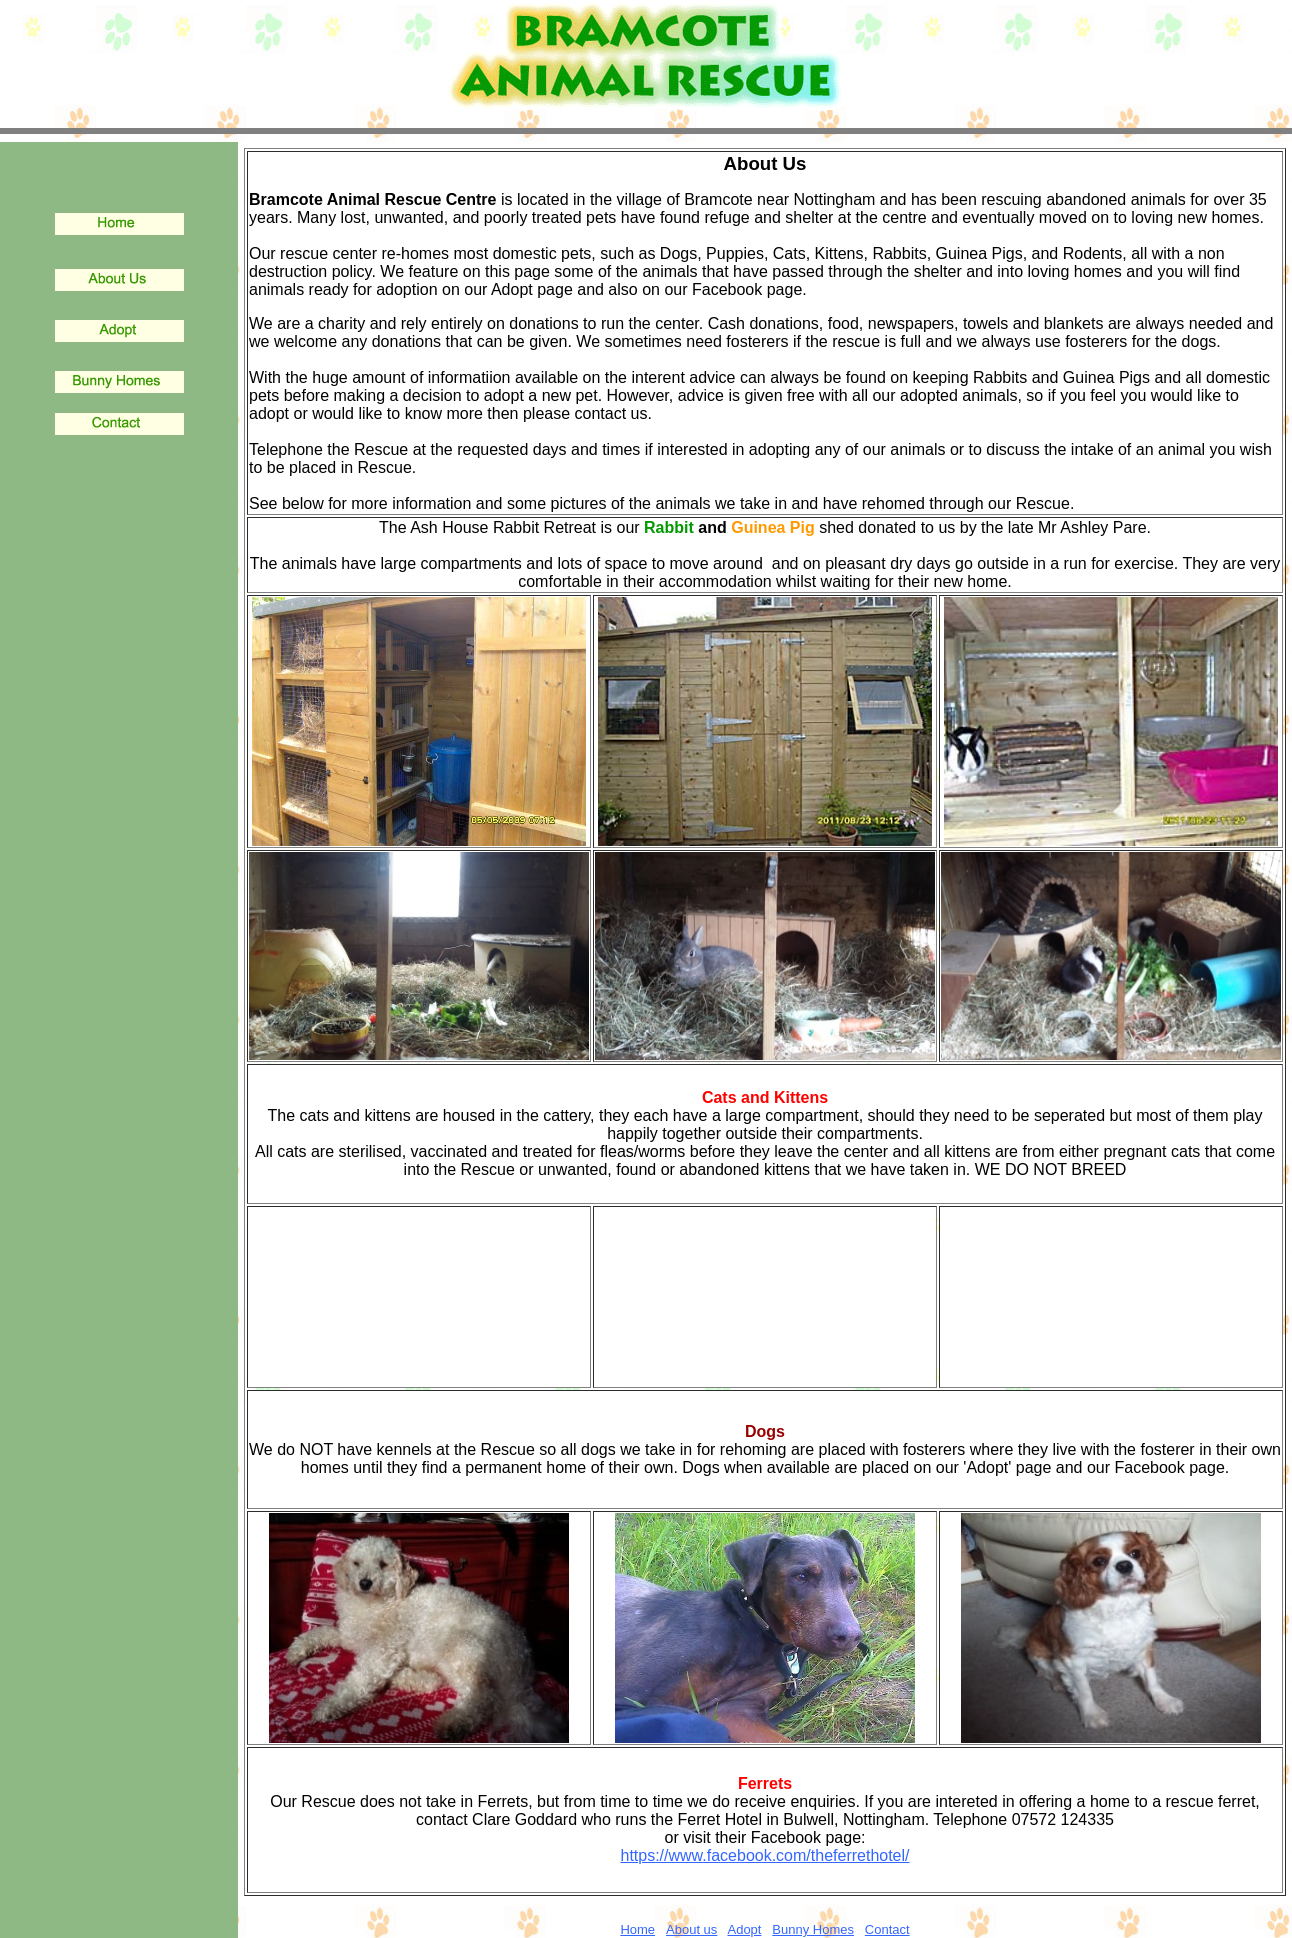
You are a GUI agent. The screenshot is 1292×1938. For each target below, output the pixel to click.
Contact (887, 1929)
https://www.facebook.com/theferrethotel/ (764, 1855)
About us (691, 1929)
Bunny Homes (813, 1929)
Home (637, 1929)
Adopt (744, 1929)
